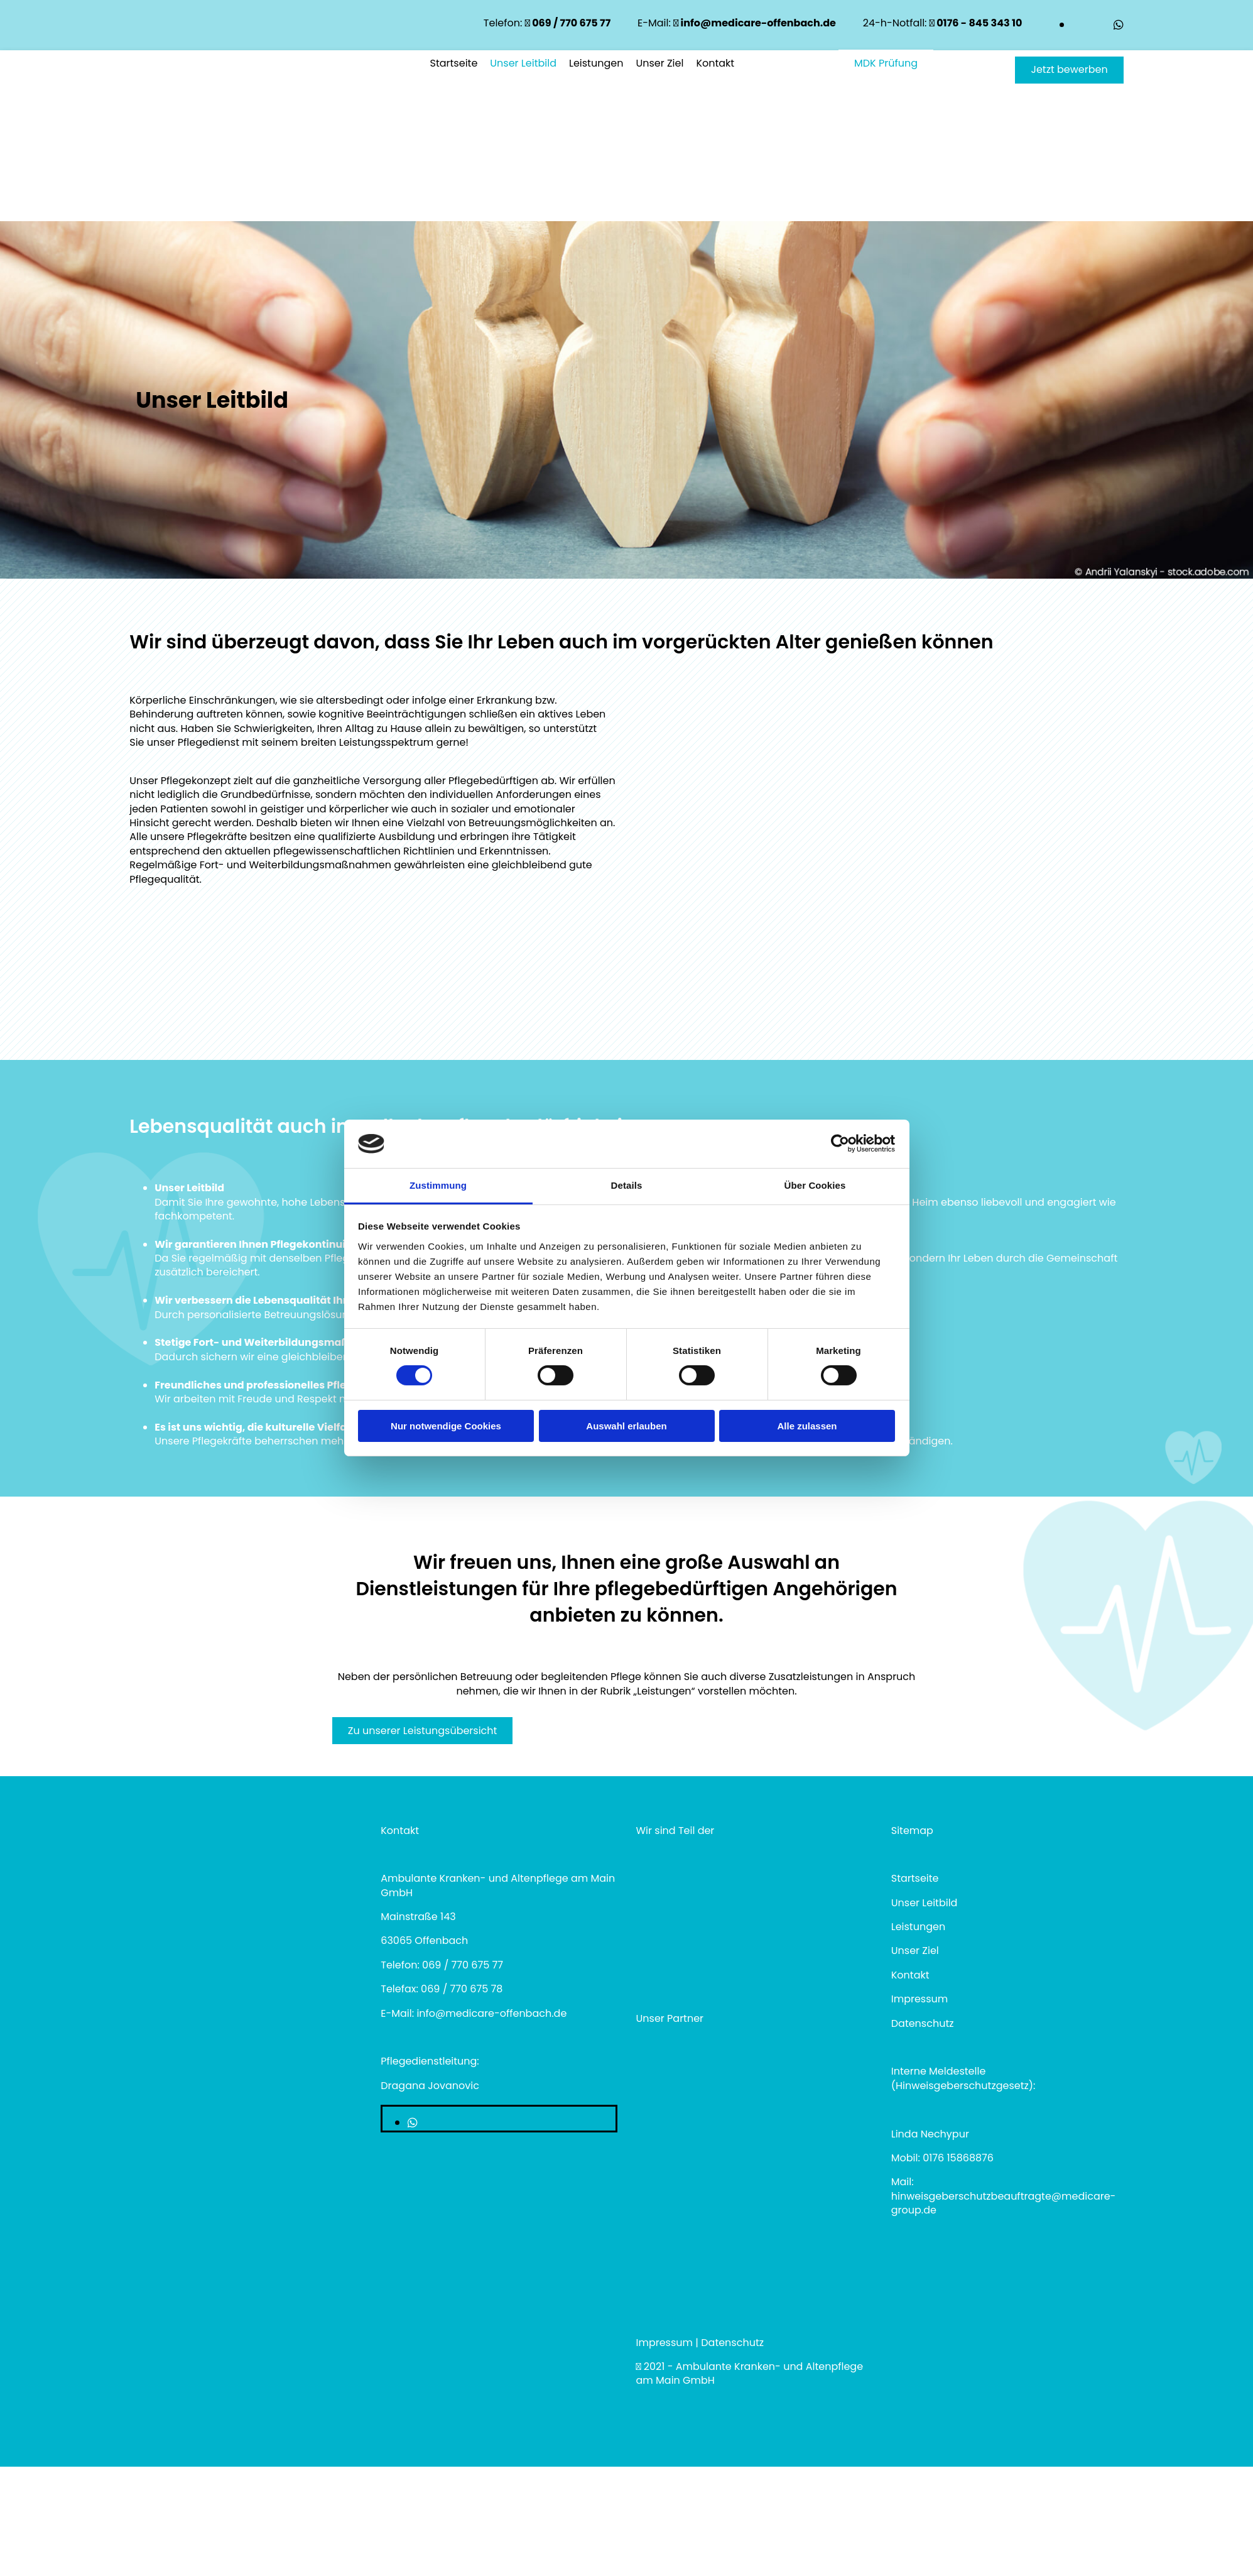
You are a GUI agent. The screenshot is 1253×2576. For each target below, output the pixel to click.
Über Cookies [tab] (815, 1185)
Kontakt (715, 63)
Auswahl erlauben (626, 1426)
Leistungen (596, 63)
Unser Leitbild (523, 63)
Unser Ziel (659, 63)
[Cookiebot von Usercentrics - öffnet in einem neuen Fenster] (840, 1143)
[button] (1069, 70)
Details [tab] (627, 1185)
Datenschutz (922, 2023)
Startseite (454, 63)
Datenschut (730, 2342)
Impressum (664, 2342)
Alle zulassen (807, 1426)
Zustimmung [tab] (438, 1185)
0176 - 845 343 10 (976, 23)
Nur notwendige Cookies (446, 1426)
